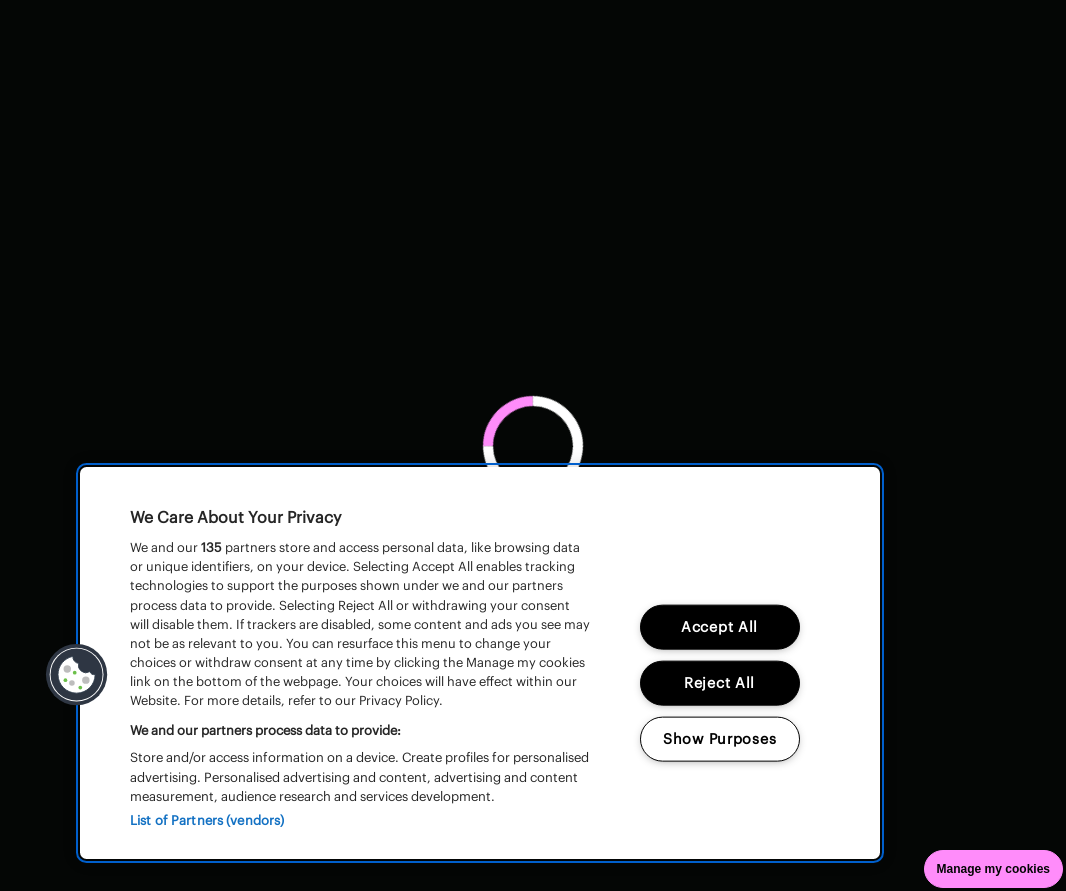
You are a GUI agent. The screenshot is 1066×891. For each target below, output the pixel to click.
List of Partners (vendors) (207, 820)
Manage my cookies (993, 869)
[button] (77, 675)
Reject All (719, 683)
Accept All (719, 627)
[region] (480, 663)
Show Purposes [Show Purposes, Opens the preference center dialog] (719, 739)
